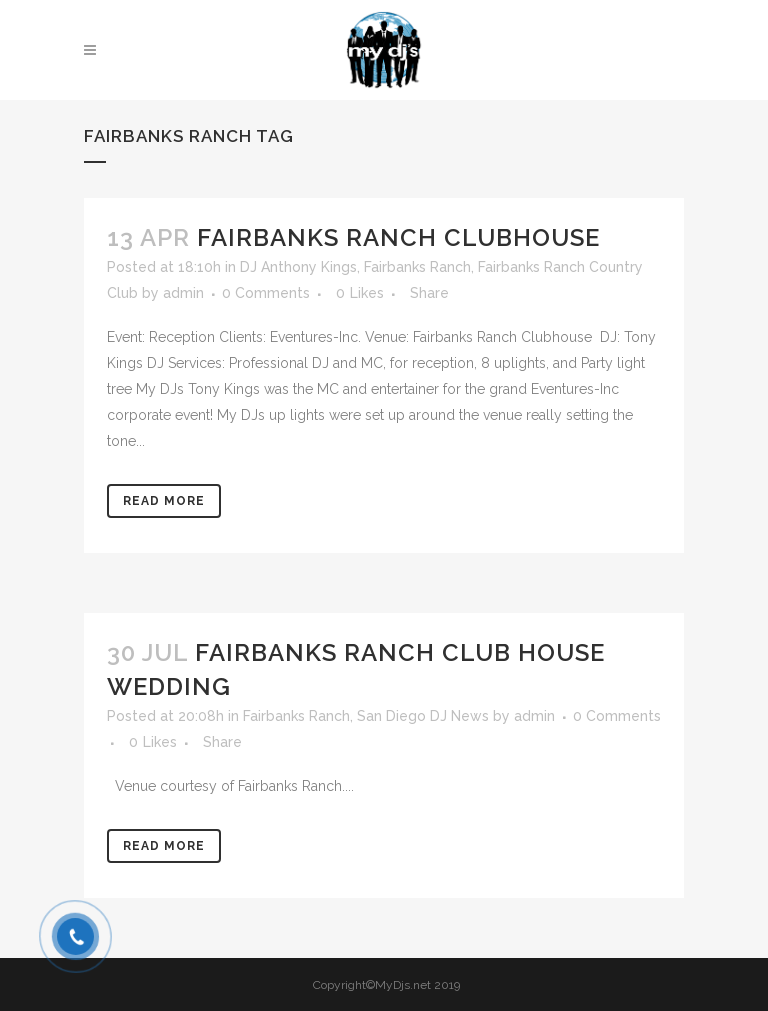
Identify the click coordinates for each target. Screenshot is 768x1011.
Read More (164, 501)
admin (183, 293)
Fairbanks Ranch (417, 267)
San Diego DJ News (423, 716)
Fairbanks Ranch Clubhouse (398, 237)
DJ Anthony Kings (298, 267)
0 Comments (266, 293)
